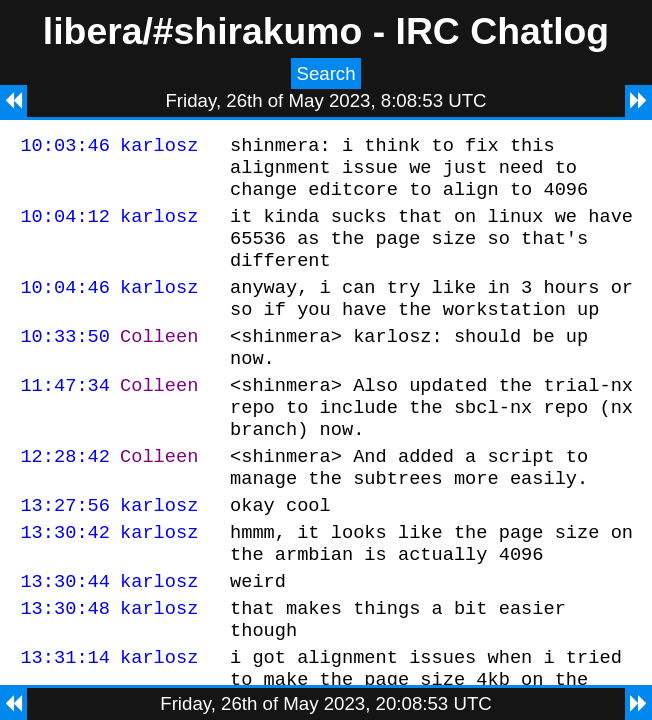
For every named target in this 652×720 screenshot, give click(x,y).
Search (325, 73)
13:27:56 (65, 552)
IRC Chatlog (503, 31)
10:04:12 (65, 227)
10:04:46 (65, 307)
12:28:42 (65, 497)
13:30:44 (65, 637)
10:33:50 (65, 362)
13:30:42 (65, 582)
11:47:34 (65, 417)
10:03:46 (65, 147)
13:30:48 (65, 667)
